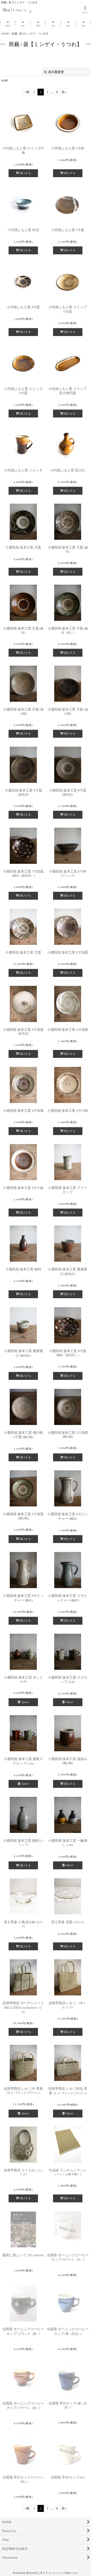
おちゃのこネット (37, 2572)
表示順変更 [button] (54, 72)
